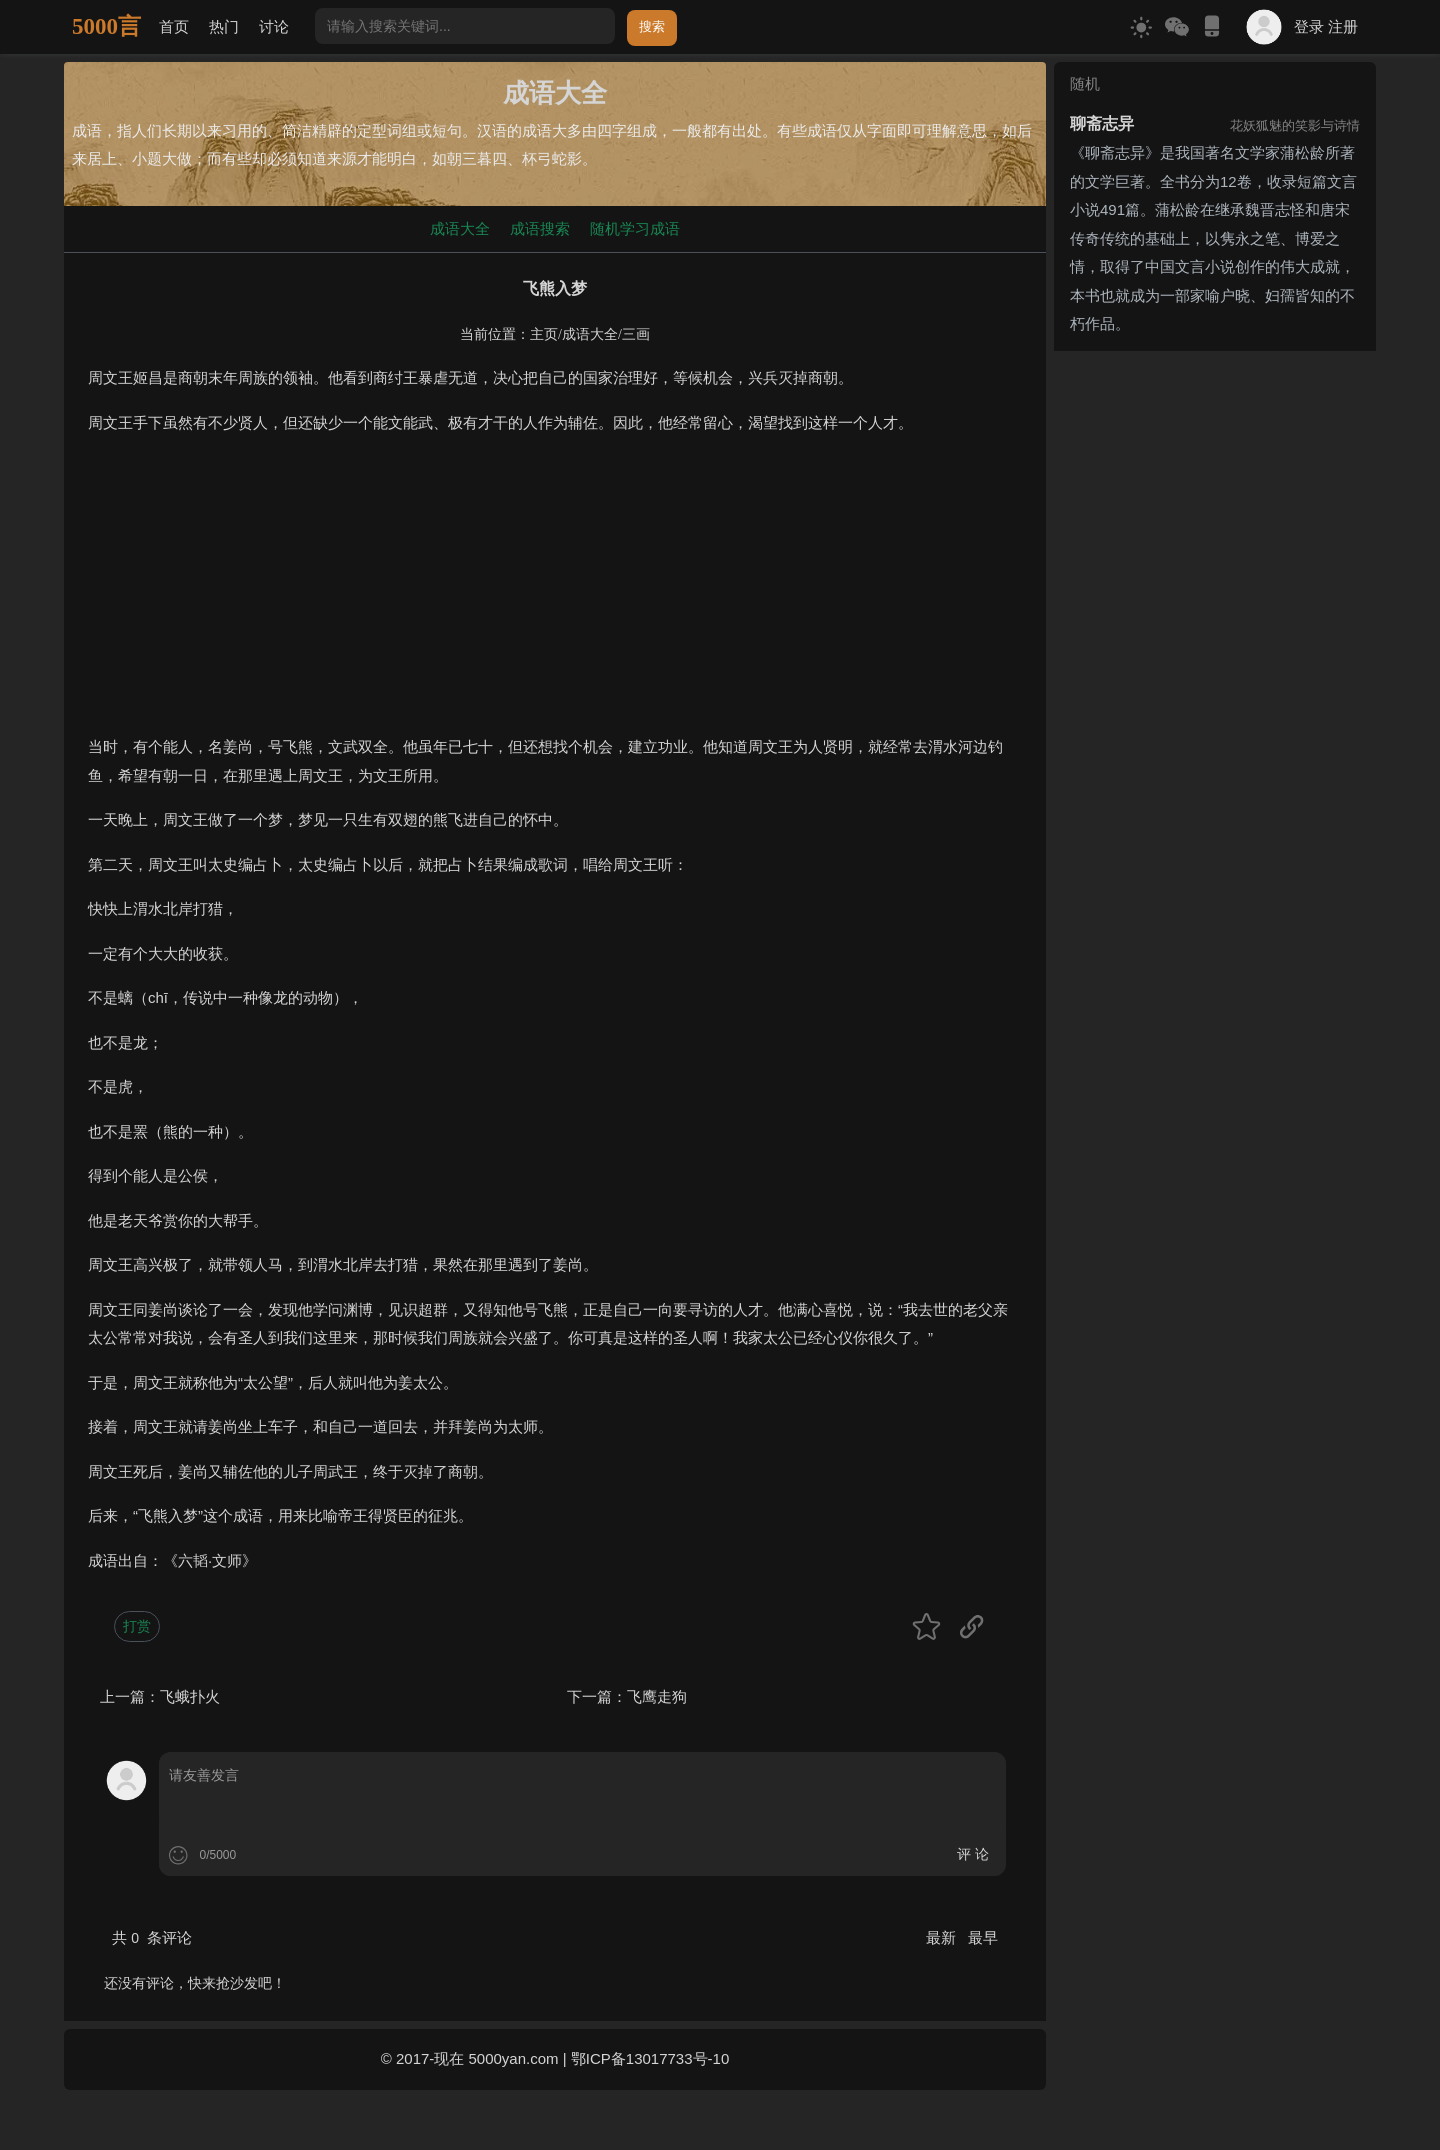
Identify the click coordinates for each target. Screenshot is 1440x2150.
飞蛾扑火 (190, 1696)
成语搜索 (540, 228)
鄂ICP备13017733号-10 (650, 2058)
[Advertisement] (555, 593)
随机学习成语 (635, 228)
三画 (636, 334)
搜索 (652, 26)
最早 (983, 1937)
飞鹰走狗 (657, 1696)
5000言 (106, 26)
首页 (174, 26)
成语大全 (460, 228)
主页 (544, 334)
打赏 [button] (137, 1626)
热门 (224, 26)
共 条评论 (152, 1937)
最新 (943, 1937)
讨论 (274, 26)
